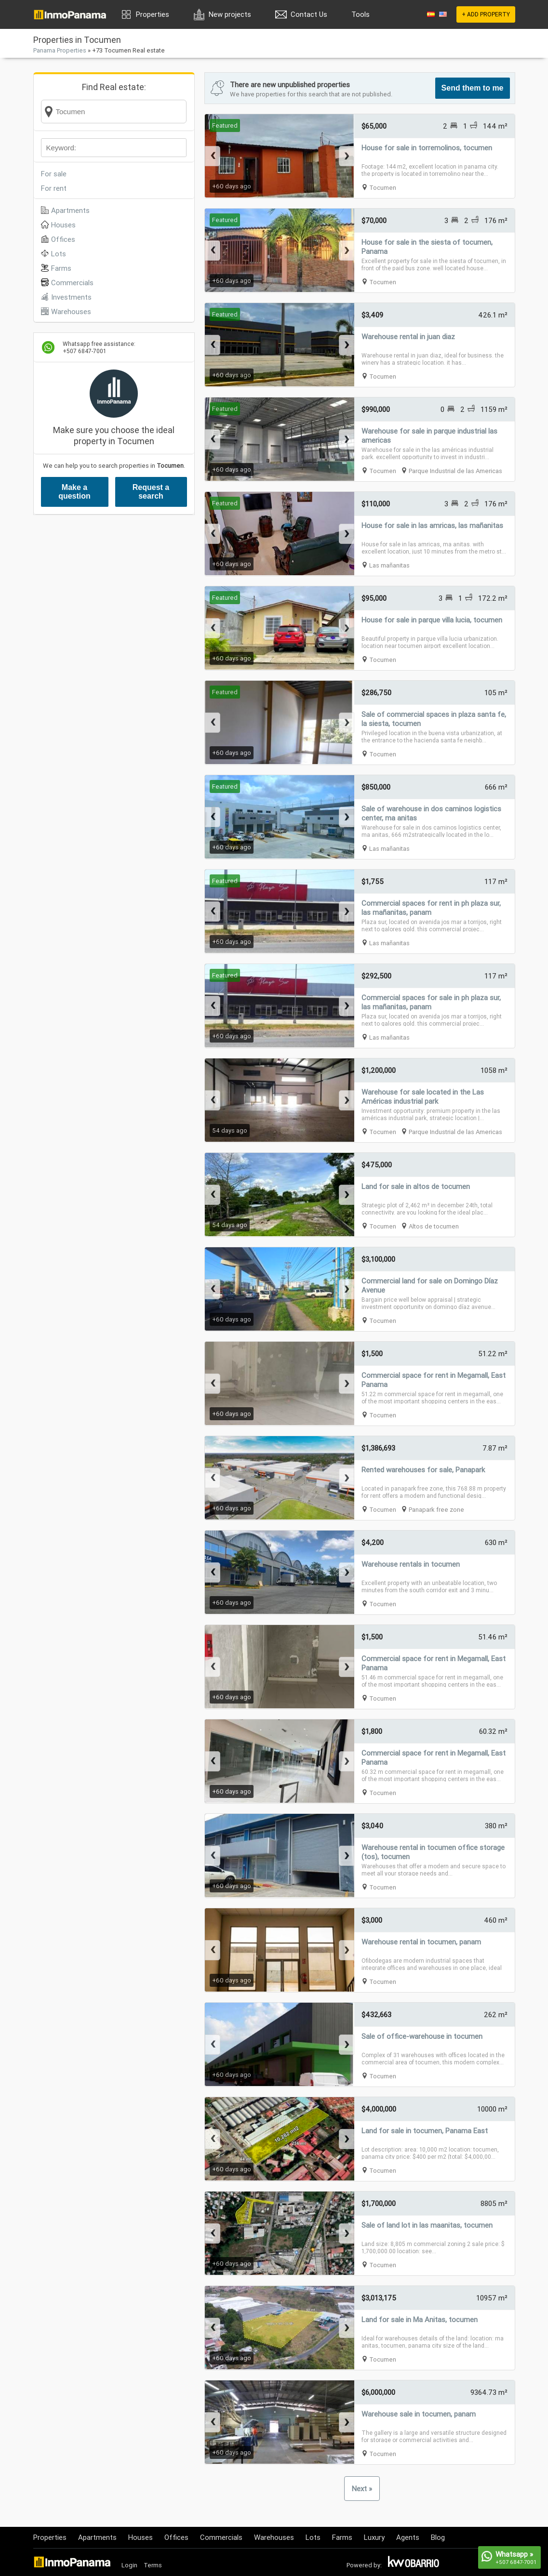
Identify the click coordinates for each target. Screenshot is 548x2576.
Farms (61, 268)
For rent (54, 188)
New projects (230, 14)
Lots (58, 253)
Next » (362, 2488)
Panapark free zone (436, 1510)
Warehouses (71, 311)
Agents (407, 2537)
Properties (152, 14)
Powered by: (364, 2565)
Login (129, 2565)
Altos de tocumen (434, 1226)
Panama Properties (59, 50)
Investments (71, 297)
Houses (63, 224)
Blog (438, 2537)
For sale (54, 173)
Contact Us (309, 14)
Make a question (74, 491)
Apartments (70, 210)
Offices (63, 239)
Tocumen (382, 188)
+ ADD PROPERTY (486, 14)
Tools (360, 14)
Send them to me (472, 88)
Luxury (374, 2537)
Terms (153, 2565)
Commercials (72, 282)
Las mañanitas (389, 565)
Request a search (151, 491)
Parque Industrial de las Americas (455, 471)
